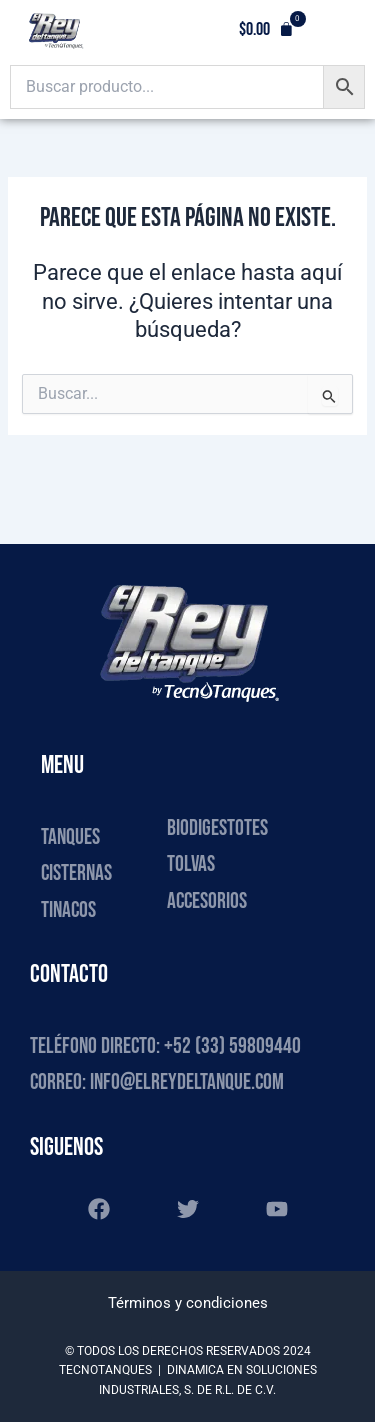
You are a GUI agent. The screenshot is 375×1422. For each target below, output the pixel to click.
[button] (266, 30)
